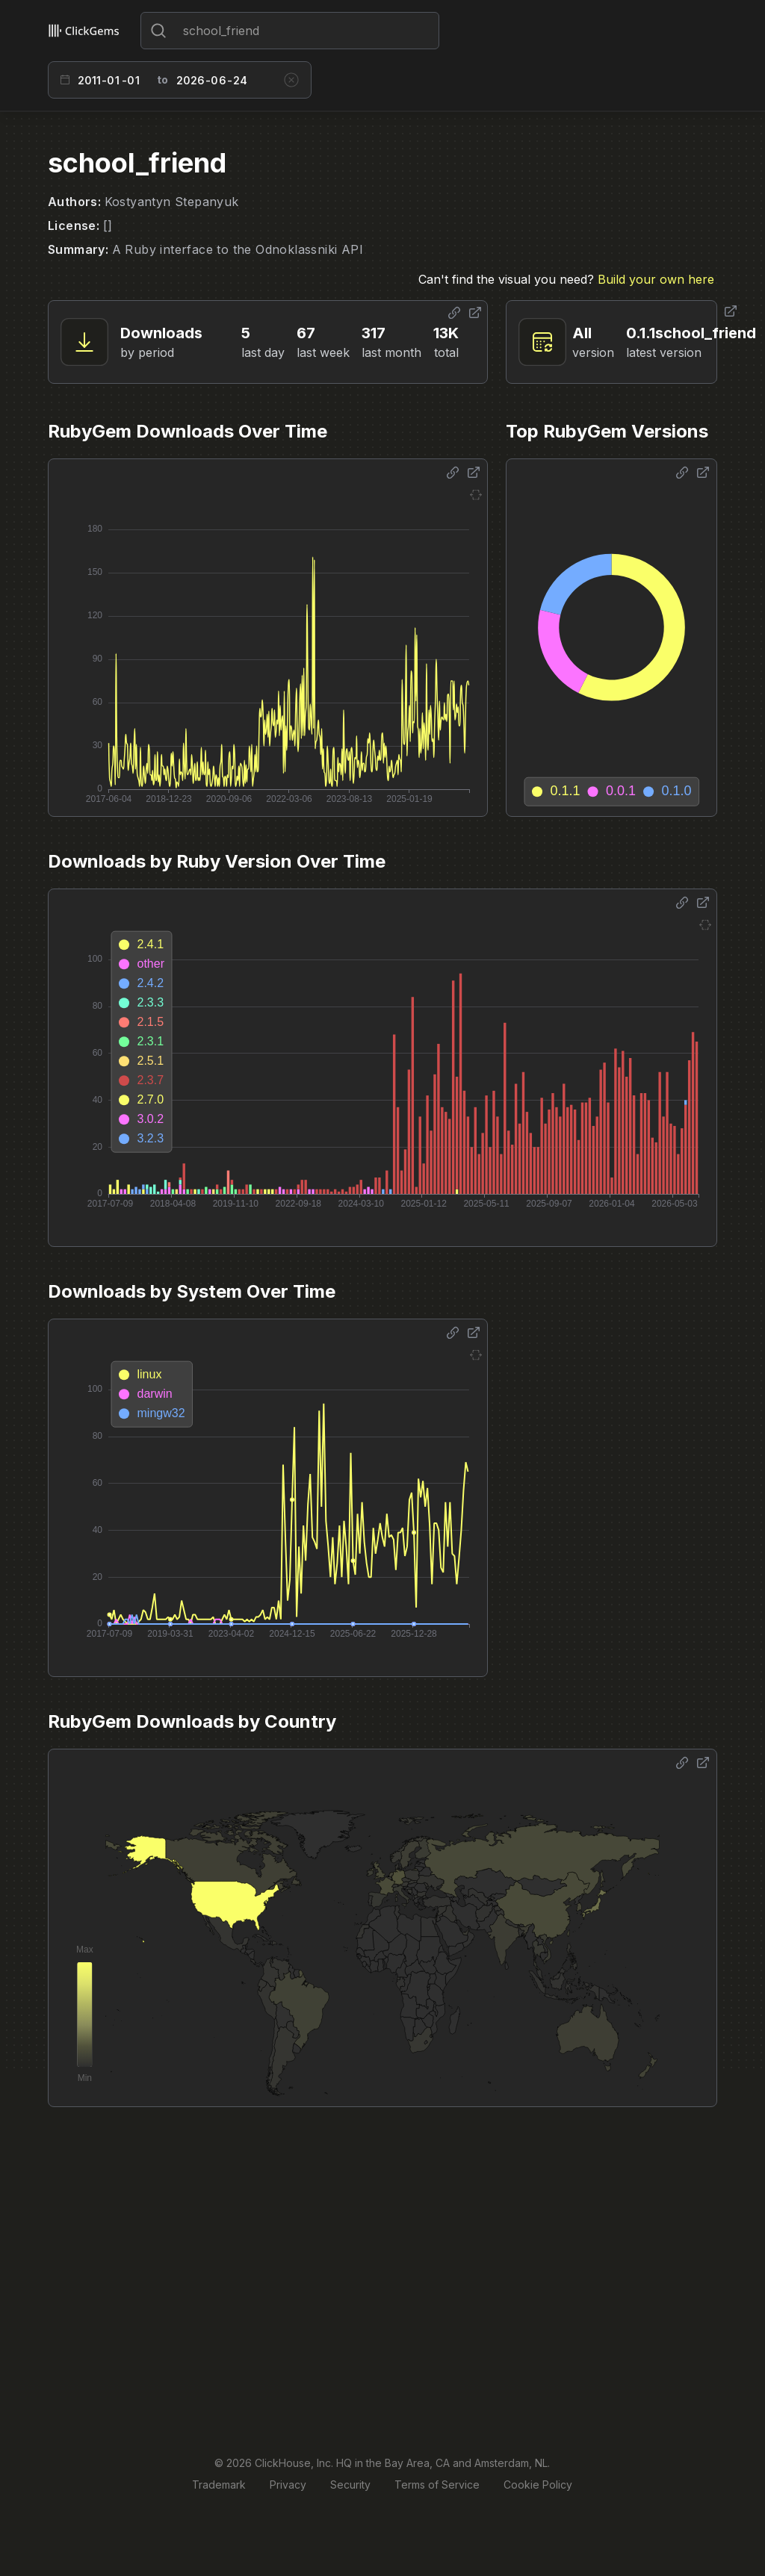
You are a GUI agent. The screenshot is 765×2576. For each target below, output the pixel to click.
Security (350, 2484)
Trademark (219, 2484)
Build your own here (656, 279)
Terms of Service (437, 2484)
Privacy (288, 2484)
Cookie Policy (538, 2484)
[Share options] (454, 312)
